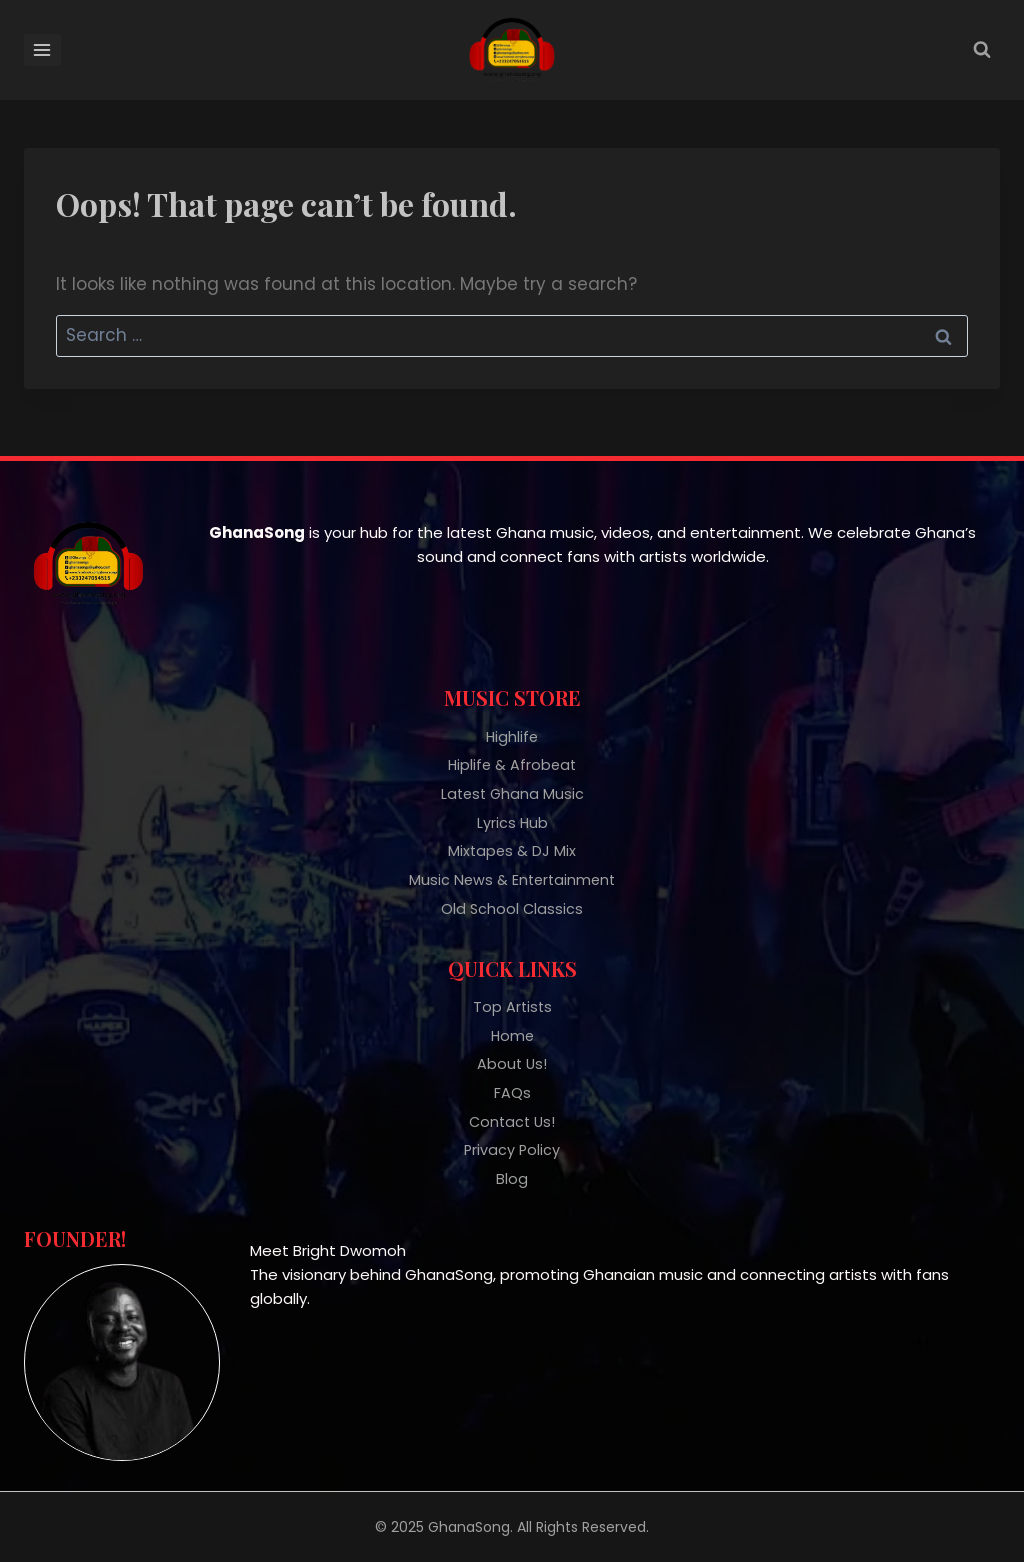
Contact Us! (512, 1119)
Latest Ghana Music (512, 779)
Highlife (512, 719)
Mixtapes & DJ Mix (512, 839)
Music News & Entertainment (512, 869)
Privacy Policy (512, 1149)
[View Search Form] (982, 50)
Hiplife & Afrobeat (512, 749)
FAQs (512, 1089)
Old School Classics (512, 899)
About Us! (512, 1059)
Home (512, 1029)
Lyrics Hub (512, 809)
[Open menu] (42, 49)
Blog (512, 1179)
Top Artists (512, 999)
